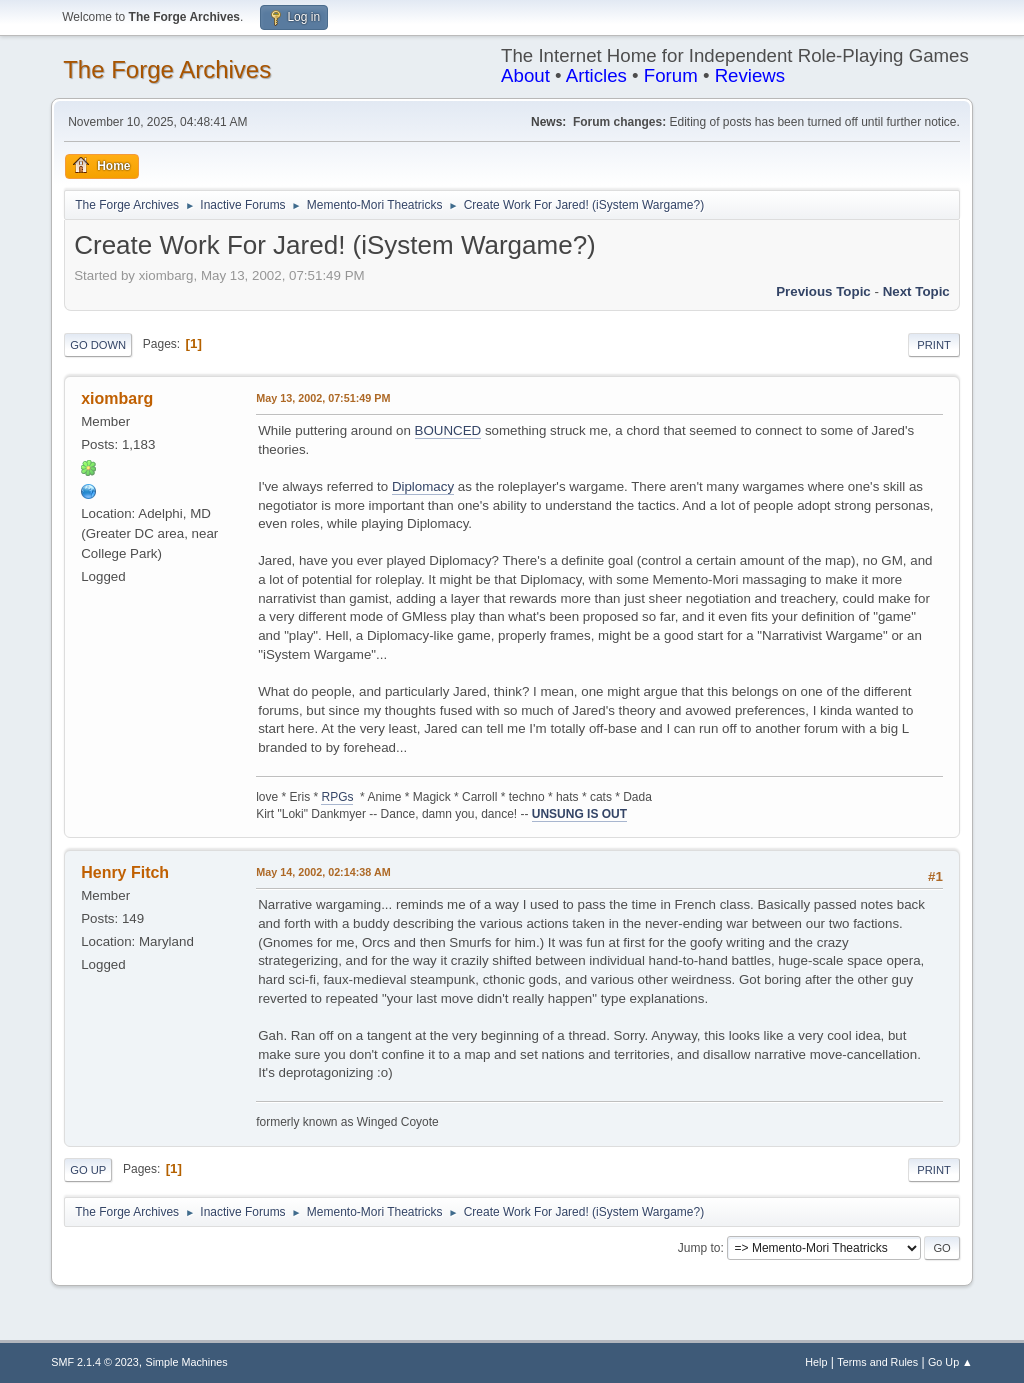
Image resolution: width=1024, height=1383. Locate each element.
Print (934, 345)
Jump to (699, 1248)
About (525, 75)
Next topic (916, 291)
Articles (596, 75)
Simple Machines (187, 1362)
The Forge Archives (167, 69)
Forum (671, 75)
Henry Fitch (125, 872)
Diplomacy (423, 486)
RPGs (337, 797)
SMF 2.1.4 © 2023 (95, 1362)
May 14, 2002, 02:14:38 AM (323, 872)
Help (816, 1362)
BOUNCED (448, 430)
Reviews (750, 75)
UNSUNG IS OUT (579, 814)
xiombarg (117, 398)
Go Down (98, 345)
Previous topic (823, 291)
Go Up (88, 1170)
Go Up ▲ (950, 1362)
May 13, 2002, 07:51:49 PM (323, 398)
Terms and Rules (877, 1362)
